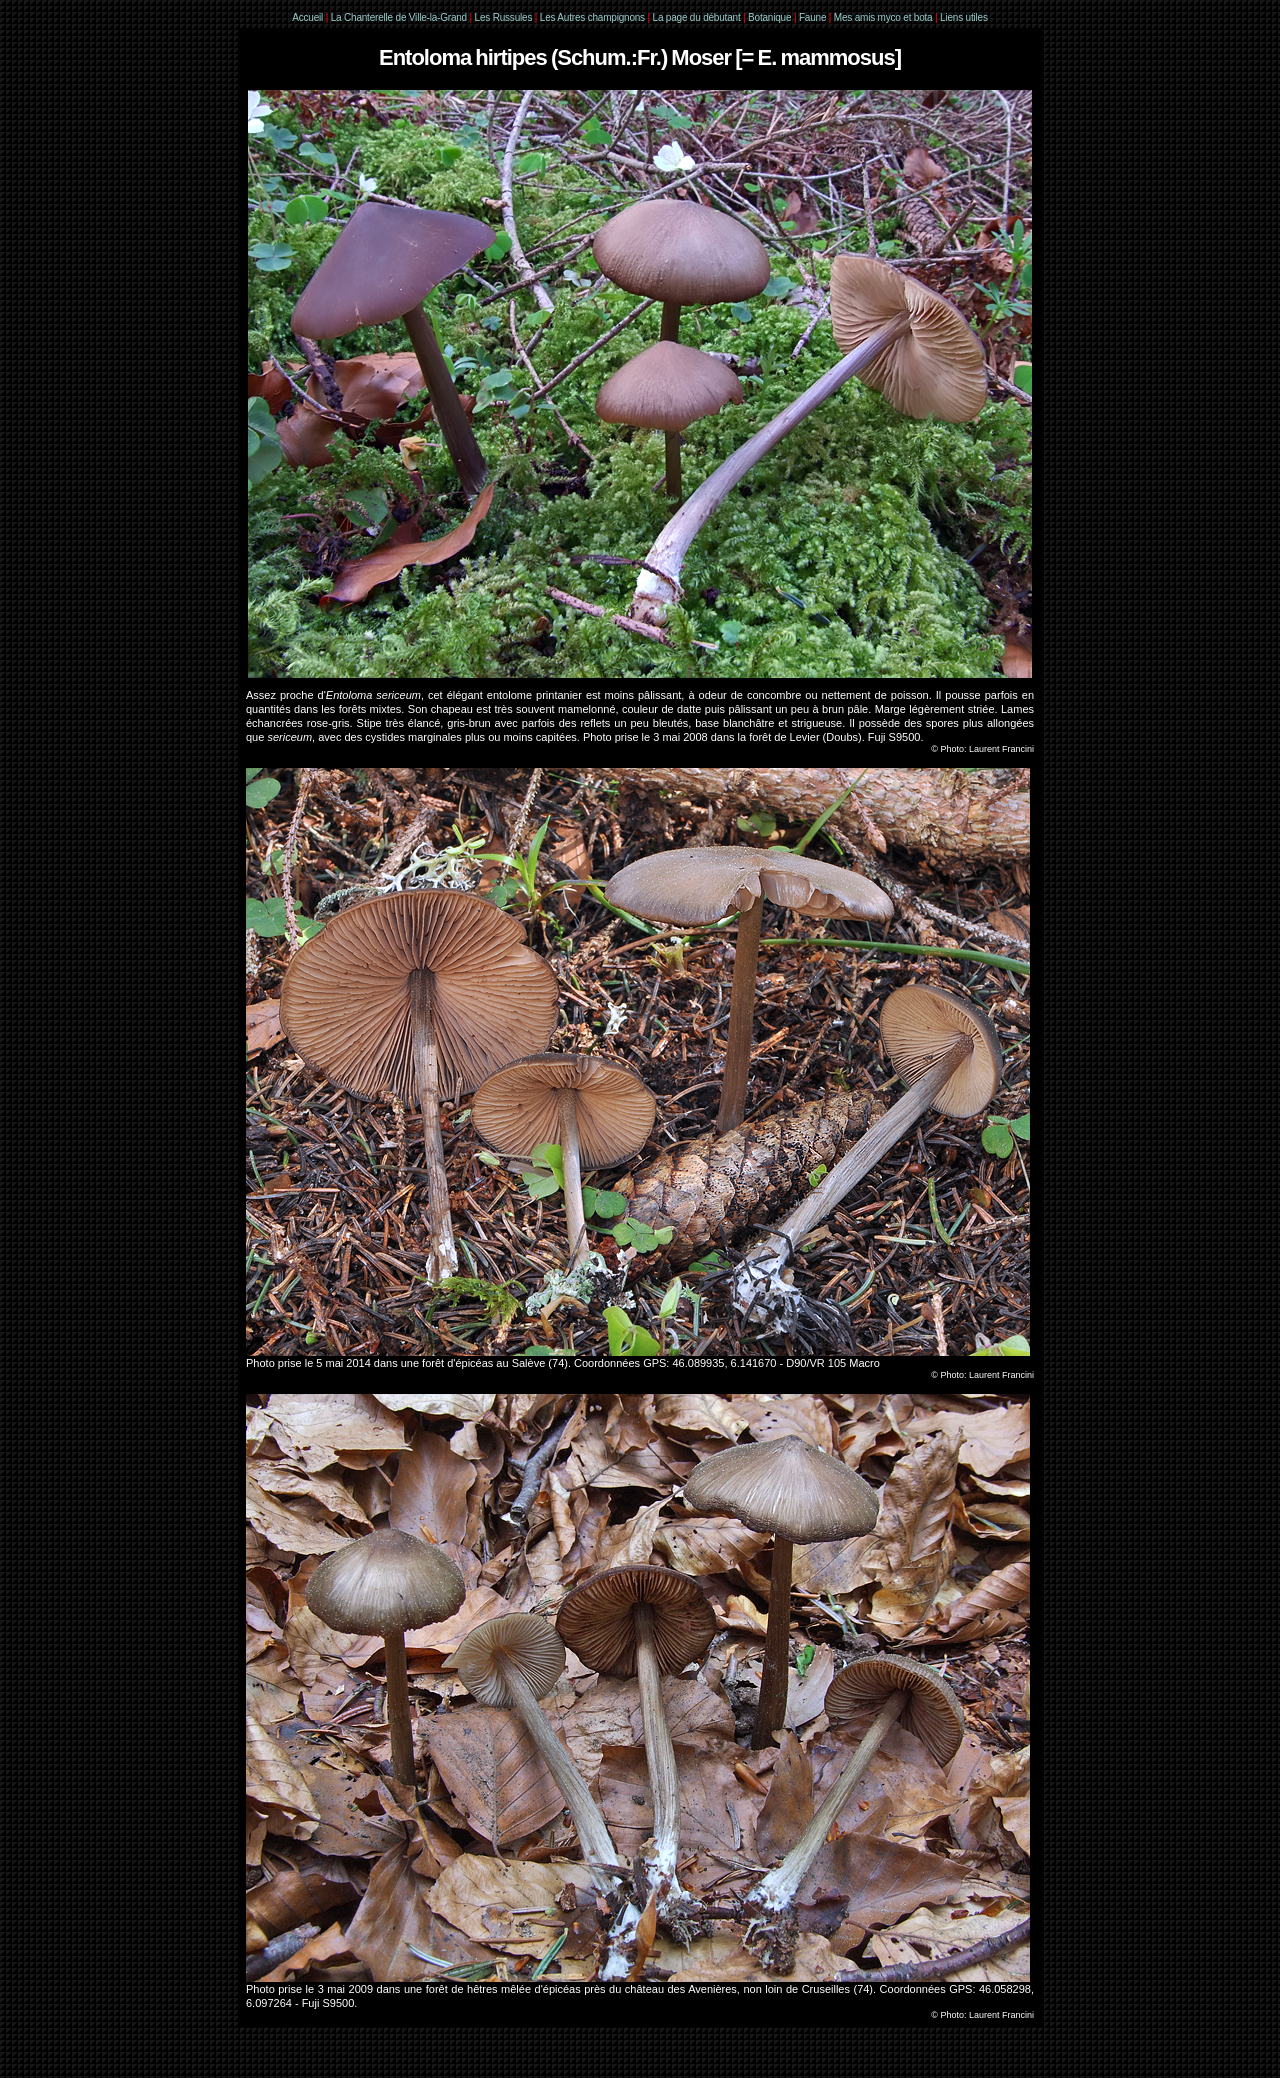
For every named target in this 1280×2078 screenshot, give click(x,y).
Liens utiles (964, 17)
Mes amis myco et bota (883, 17)
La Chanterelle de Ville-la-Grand (400, 17)
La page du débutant (697, 17)
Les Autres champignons (592, 17)
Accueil (307, 17)
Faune (812, 17)
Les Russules (504, 17)
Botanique (769, 17)
